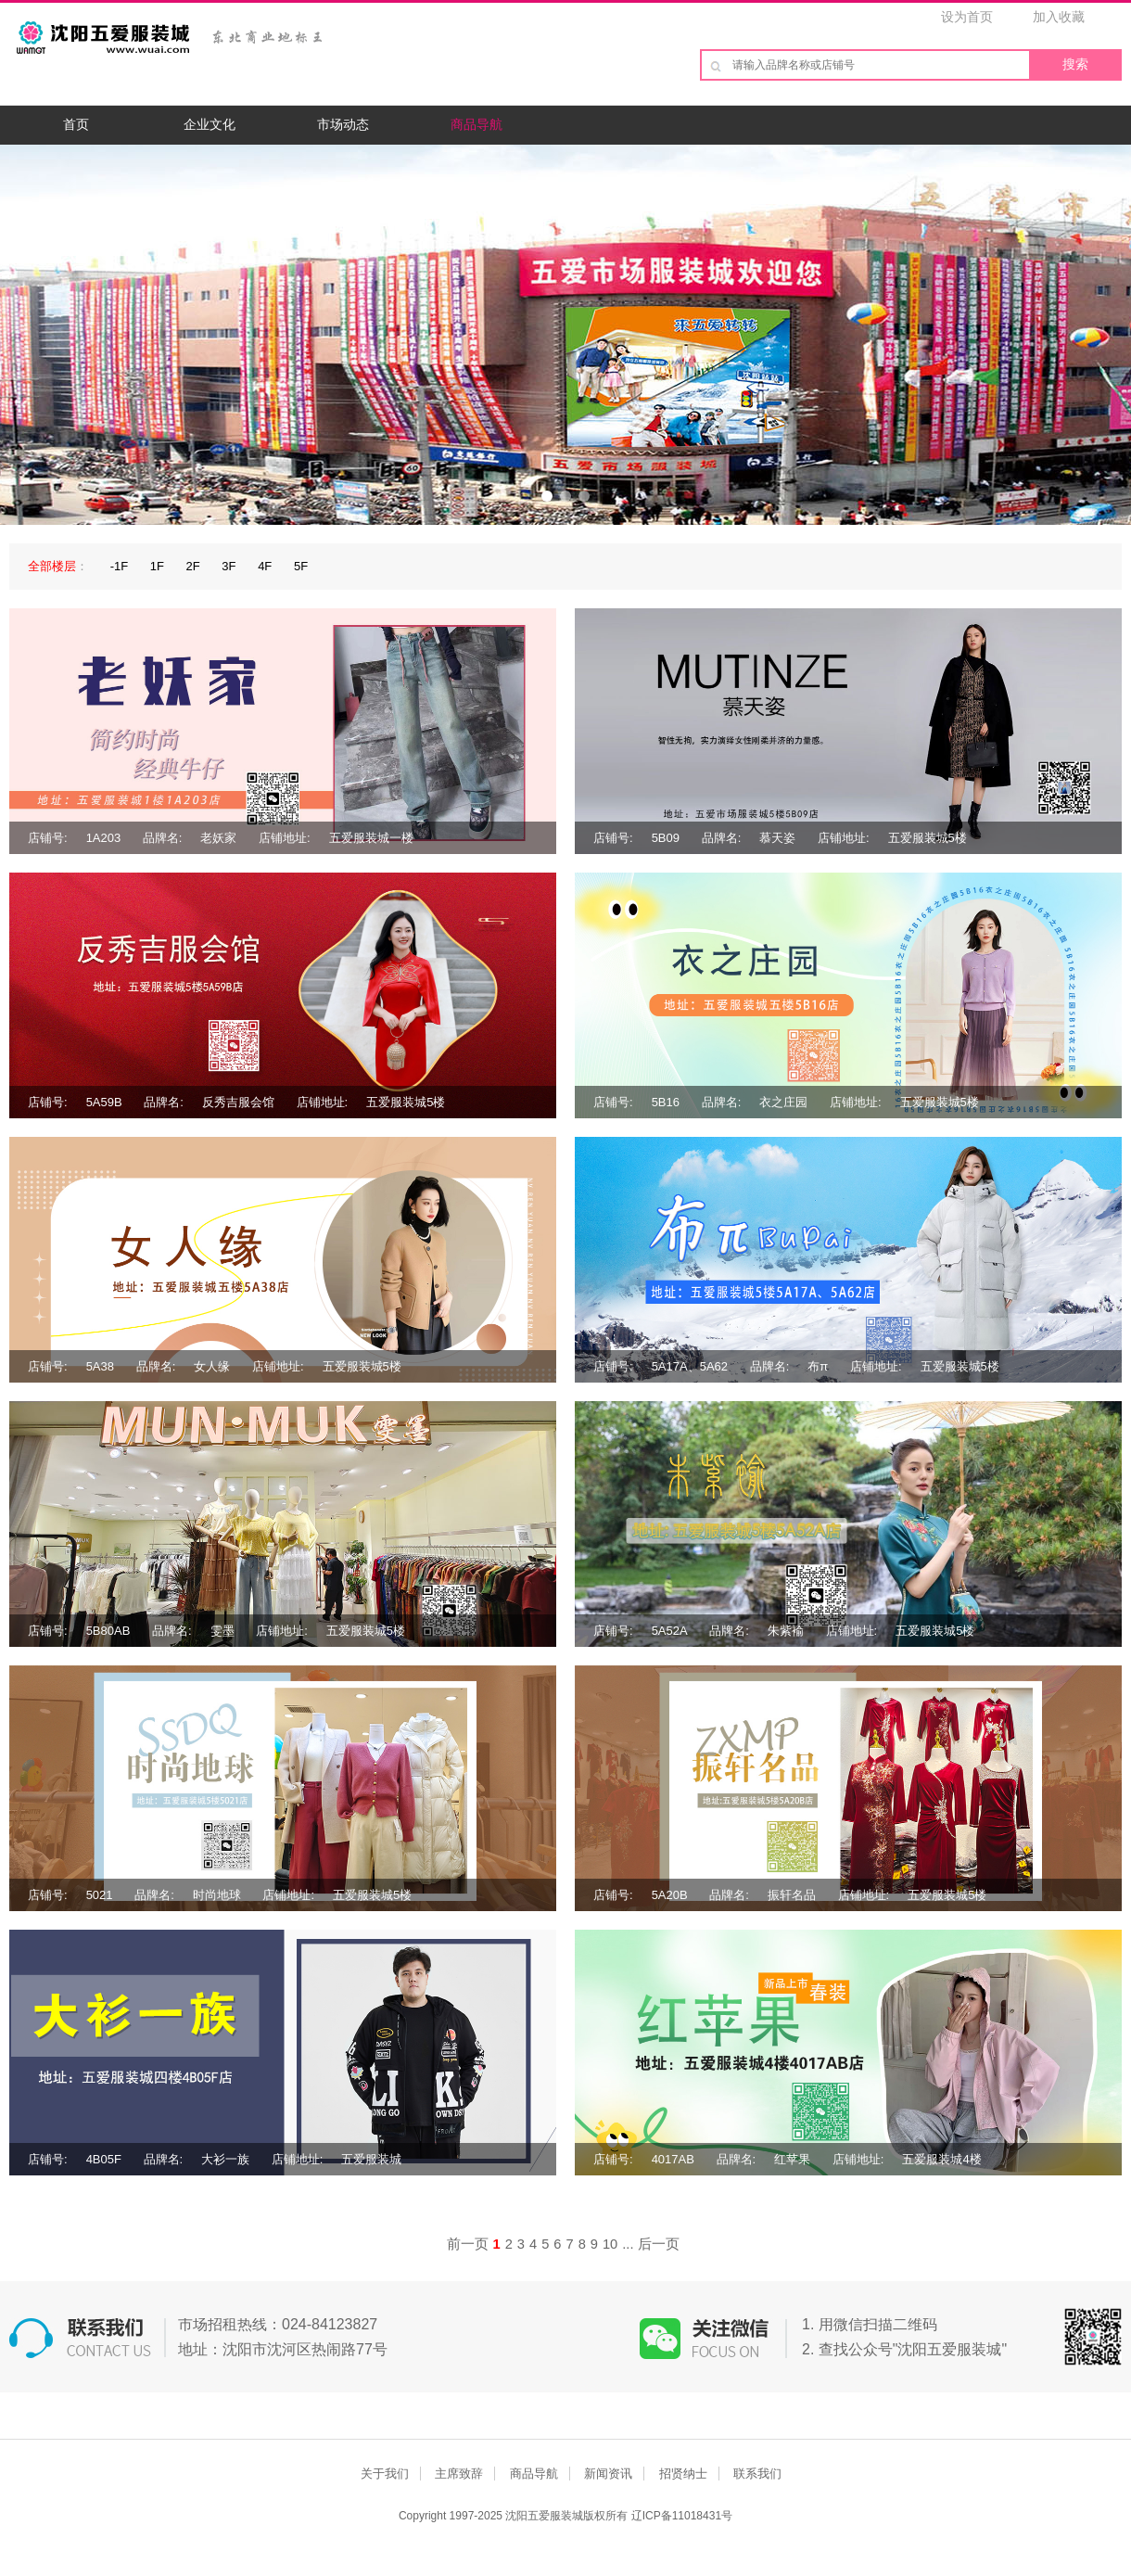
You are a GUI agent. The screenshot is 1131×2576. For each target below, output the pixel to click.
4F (265, 566)
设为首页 (967, 16)
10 (610, 2244)
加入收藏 (1059, 16)
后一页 (659, 2244)
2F (193, 566)
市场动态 (343, 124)
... (627, 2244)
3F (228, 566)
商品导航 (476, 124)
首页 (76, 124)
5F (301, 566)
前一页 (468, 2244)
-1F (119, 566)
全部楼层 (52, 566)
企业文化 (209, 124)
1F (157, 566)
